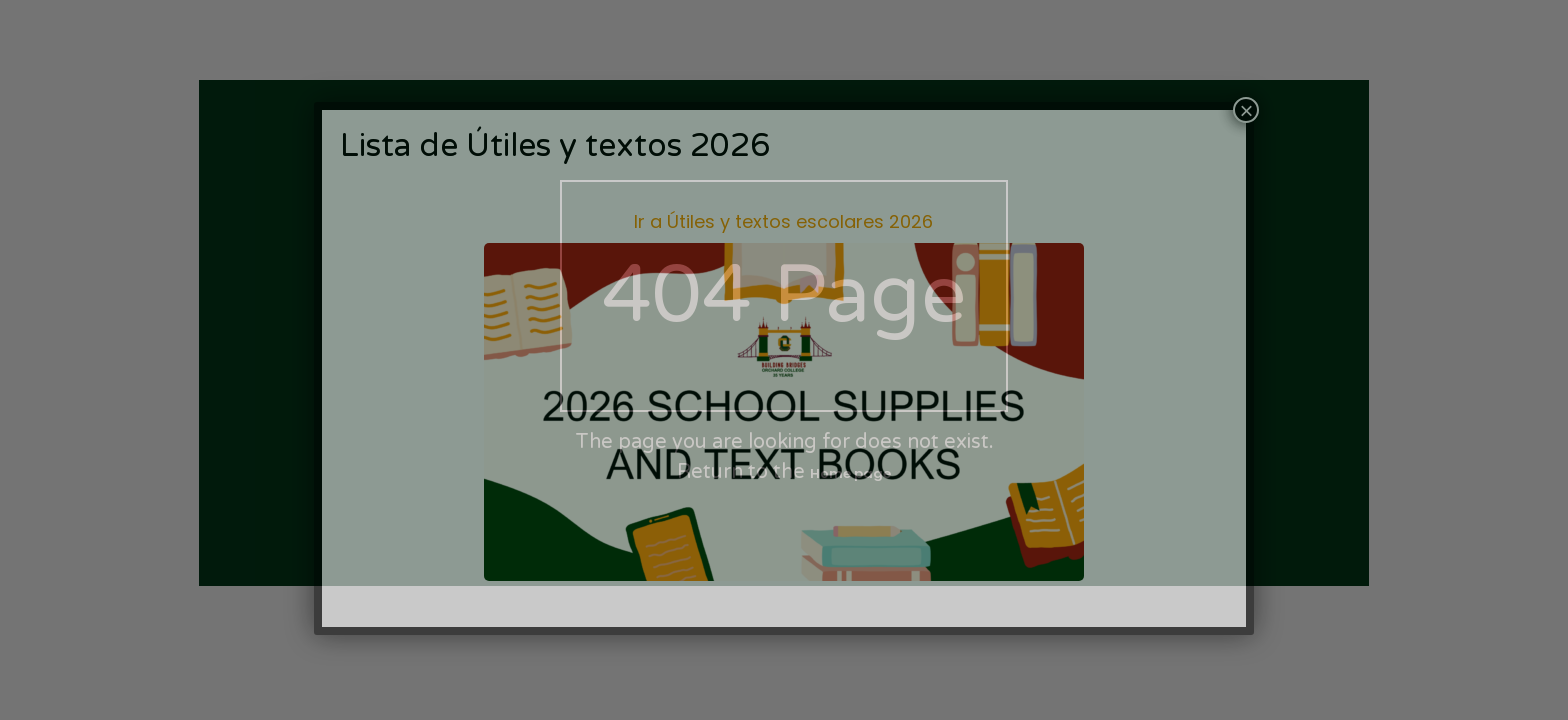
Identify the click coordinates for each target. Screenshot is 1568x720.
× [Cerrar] (1246, 110)
